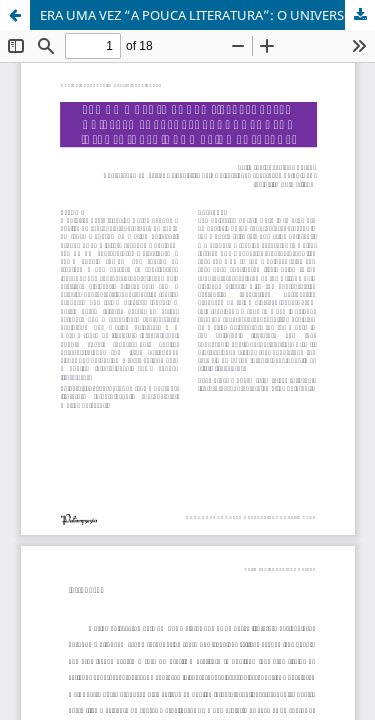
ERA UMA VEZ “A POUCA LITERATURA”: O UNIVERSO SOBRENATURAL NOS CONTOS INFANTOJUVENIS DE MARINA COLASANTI (207, 15)
